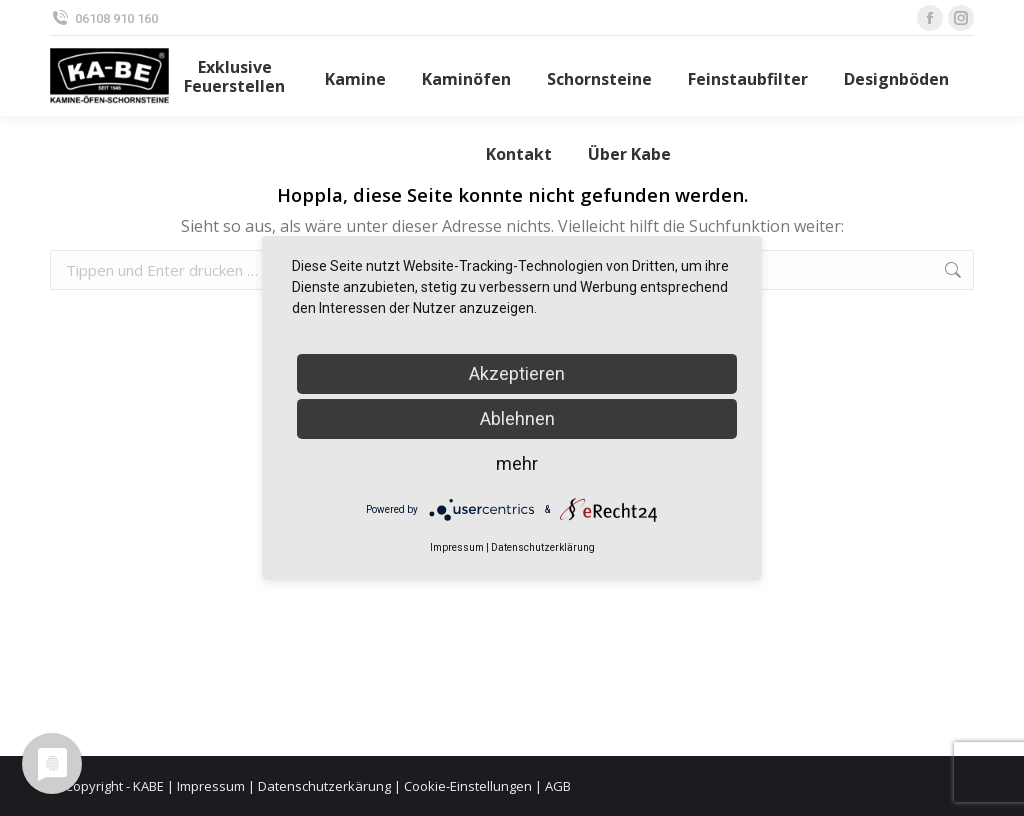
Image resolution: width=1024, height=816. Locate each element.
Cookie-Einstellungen (468, 786)
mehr (517, 463)
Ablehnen (517, 418)
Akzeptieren (517, 373)
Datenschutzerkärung (324, 786)
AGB (558, 786)
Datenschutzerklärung (543, 547)
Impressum (211, 786)
